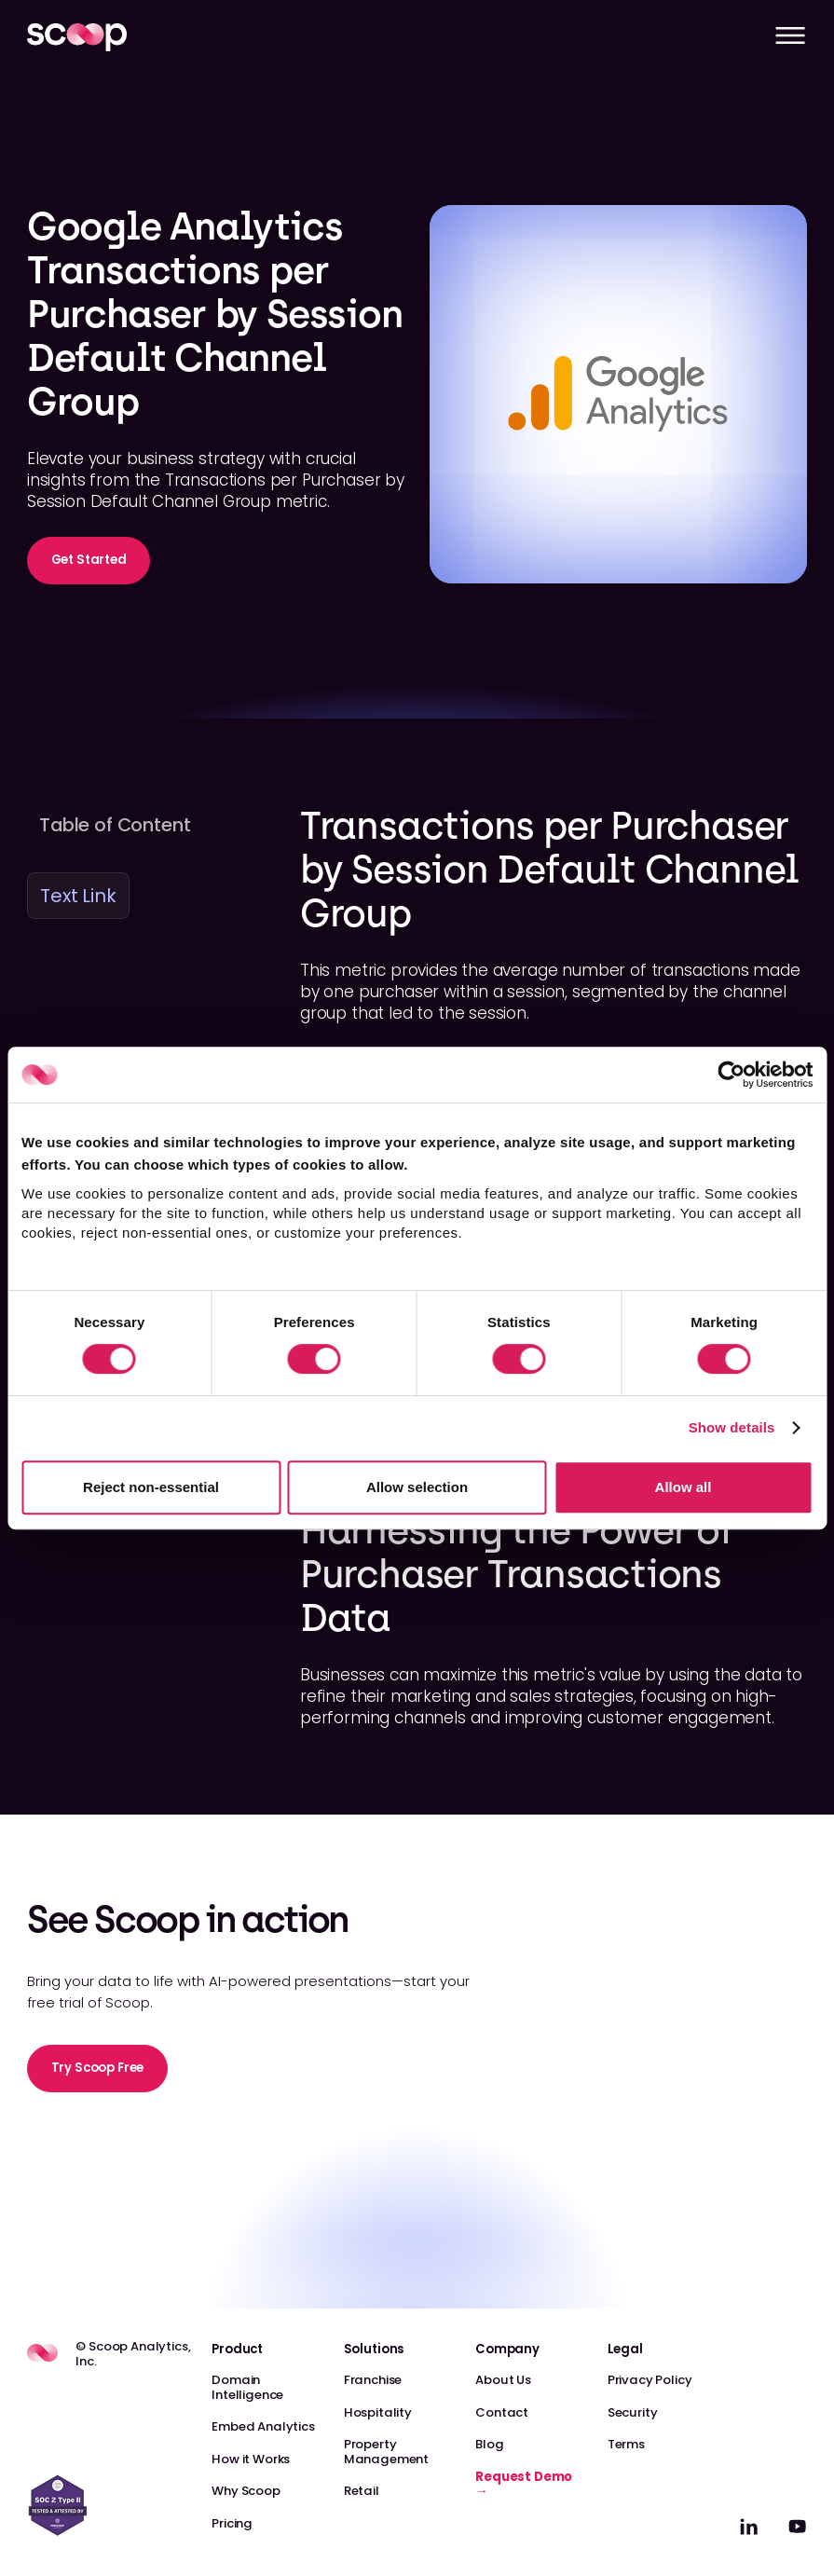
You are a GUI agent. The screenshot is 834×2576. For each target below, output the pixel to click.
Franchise (373, 2380)
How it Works (251, 2459)
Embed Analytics (263, 2426)
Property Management (386, 2451)
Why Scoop (246, 2491)
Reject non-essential (151, 1487)
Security (633, 2412)
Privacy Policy (650, 2380)
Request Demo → (523, 2484)
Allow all (683, 1487)
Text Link (78, 896)
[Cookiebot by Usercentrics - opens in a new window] (731, 1075)
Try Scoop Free (97, 2067)
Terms (626, 2444)
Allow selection (417, 1487)
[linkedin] (749, 2526)
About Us (503, 2380)
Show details (732, 1427)
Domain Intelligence (247, 2387)
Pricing (232, 2523)
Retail (361, 2491)
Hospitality (378, 2412)
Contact (501, 2412)
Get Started (89, 560)
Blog (489, 2444)
